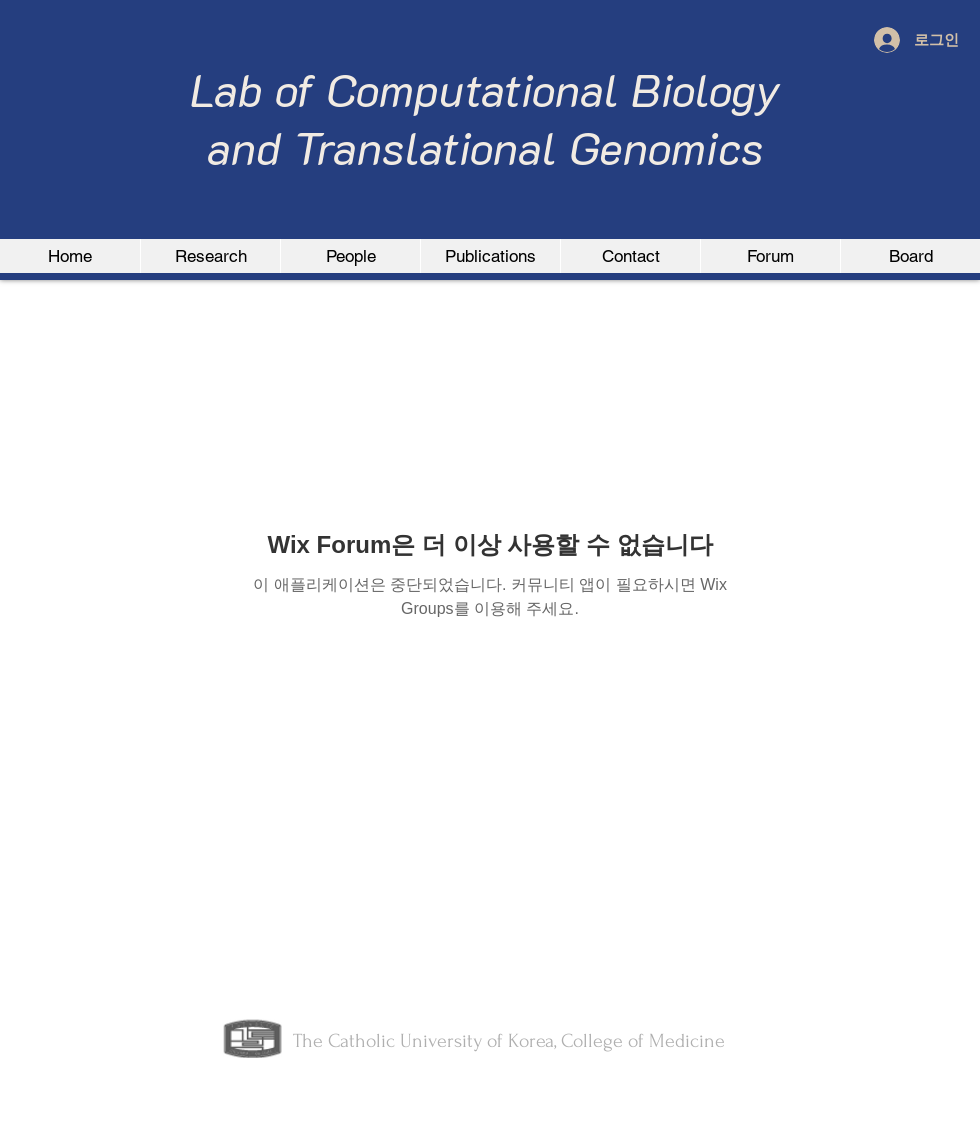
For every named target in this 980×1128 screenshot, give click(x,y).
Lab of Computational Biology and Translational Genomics (485, 118)
